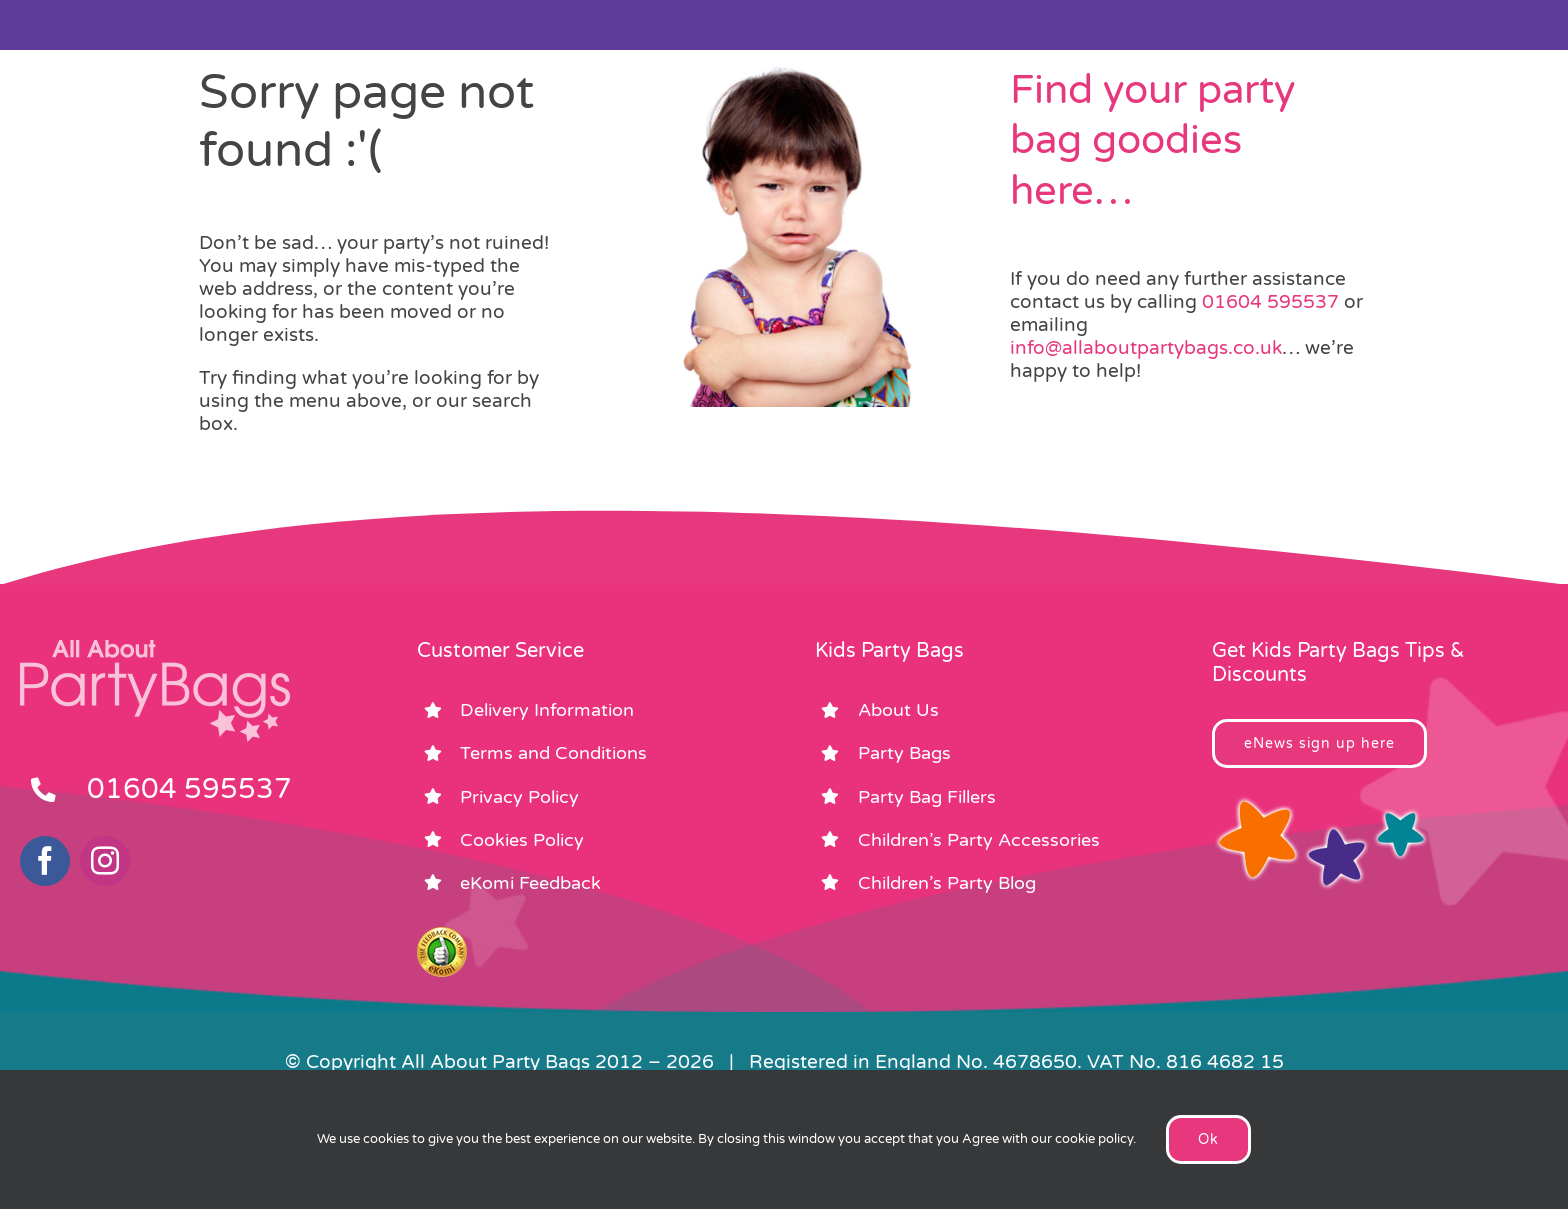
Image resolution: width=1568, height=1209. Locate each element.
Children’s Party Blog (947, 883)
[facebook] (45, 861)
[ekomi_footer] (442, 936)
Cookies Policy (522, 840)
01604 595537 (1270, 302)
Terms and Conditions (553, 753)
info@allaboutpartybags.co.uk (1146, 348)
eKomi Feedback (530, 883)
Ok (1208, 1139)
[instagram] (105, 861)
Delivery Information (547, 710)
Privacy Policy (519, 797)
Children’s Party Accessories (979, 840)
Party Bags (904, 753)
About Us (898, 710)
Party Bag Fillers (927, 797)
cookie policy (1094, 1139)
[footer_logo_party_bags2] (155, 648)
